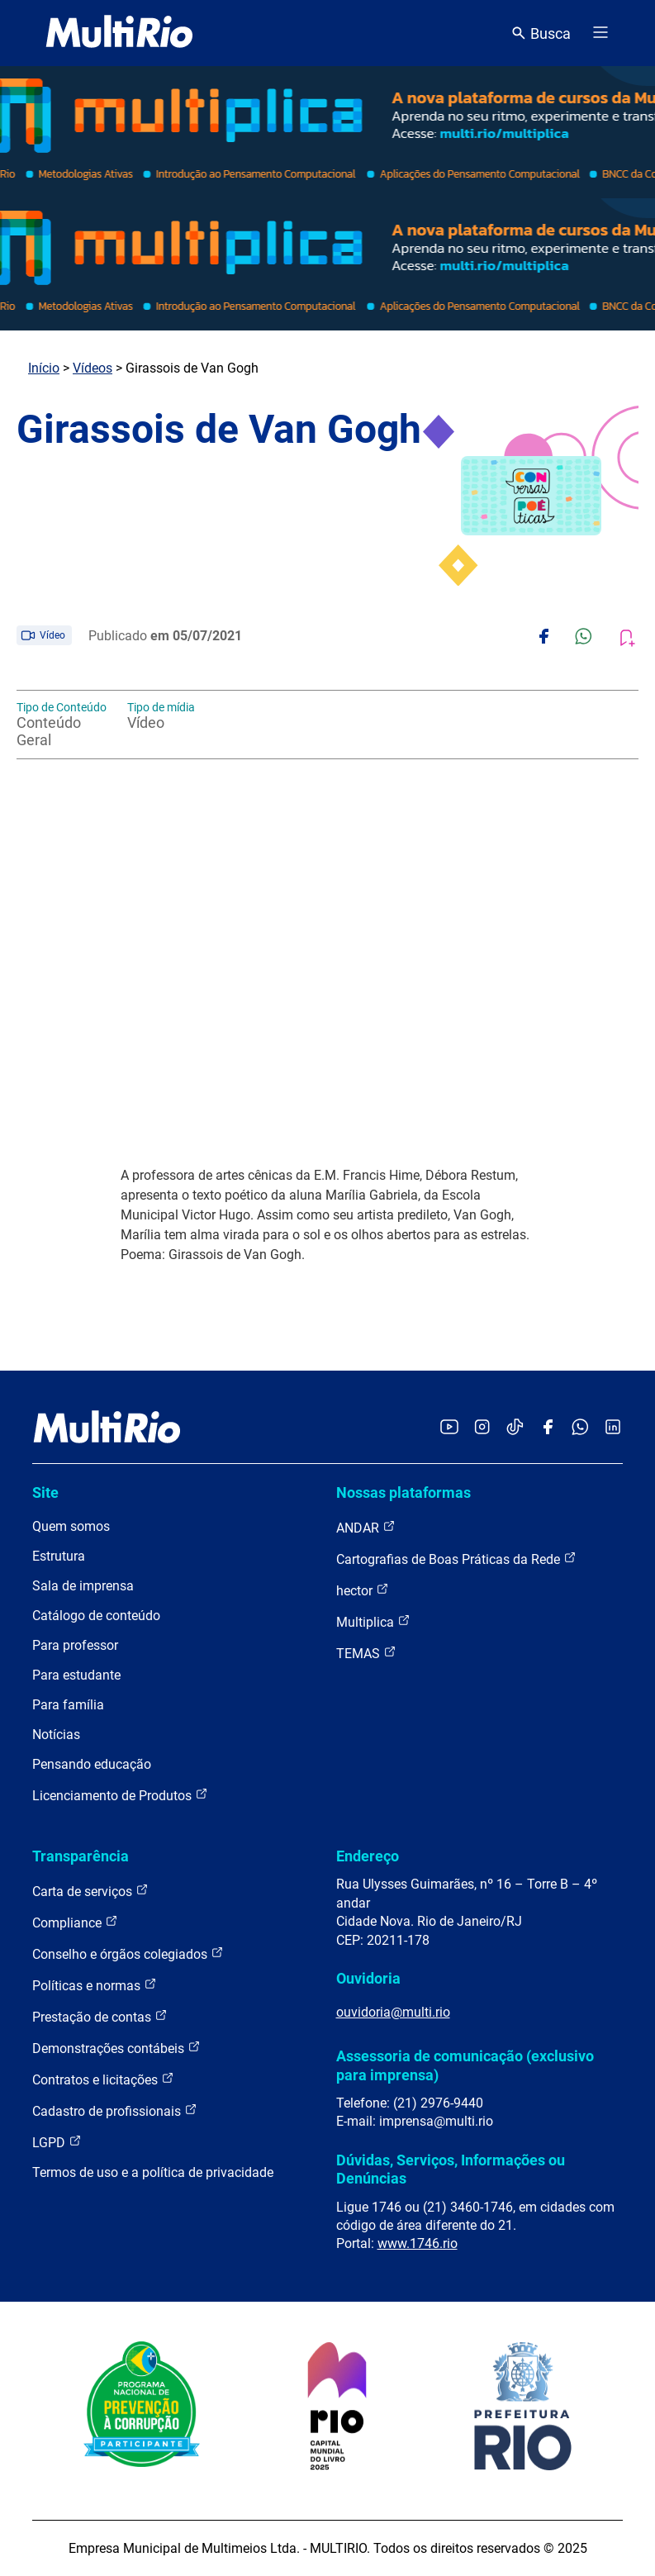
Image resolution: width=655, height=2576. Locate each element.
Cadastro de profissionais (114, 2110)
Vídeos (92, 368)
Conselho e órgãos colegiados (128, 1953)
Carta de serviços (90, 1890)
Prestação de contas (100, 2016)
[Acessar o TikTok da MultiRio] (515, 1428)
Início (43, 368)
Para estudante (76, 1675)
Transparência (80, 1856)
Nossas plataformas (403, 1492)
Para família (68, 1705)
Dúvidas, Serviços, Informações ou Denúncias (450, 2169)
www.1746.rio (417, 2243)
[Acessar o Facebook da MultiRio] (548, 1428)
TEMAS (366, 1652)
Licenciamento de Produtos (120, 1795)
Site (45, 1492)
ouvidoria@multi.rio (393, 2012)
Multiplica (373, 1621)
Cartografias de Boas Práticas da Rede (456, 1558)
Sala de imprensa (83, 1586)
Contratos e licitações (103, 2079)
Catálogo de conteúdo (96, 1615)
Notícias (56, 1734)
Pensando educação (91, 1764)
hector (362, 1590)
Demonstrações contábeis (116, 2047)
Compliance (75, 1922)
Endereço (367, 1856)
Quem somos (71, 1526)
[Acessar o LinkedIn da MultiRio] (613, 1428)
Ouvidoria (368, 1978)
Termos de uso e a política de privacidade (152, 2172)
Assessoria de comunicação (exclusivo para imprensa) (465, 2065)
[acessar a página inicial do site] (119, 33)
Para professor (75, 1645)
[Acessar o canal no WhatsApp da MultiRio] (580, 1428)
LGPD (57, 2142)
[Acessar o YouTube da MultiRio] (449, 1428)
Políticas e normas (94, 1985)
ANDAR (366, 1527)
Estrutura (58, 1556)
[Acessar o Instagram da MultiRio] (482, 1428)
